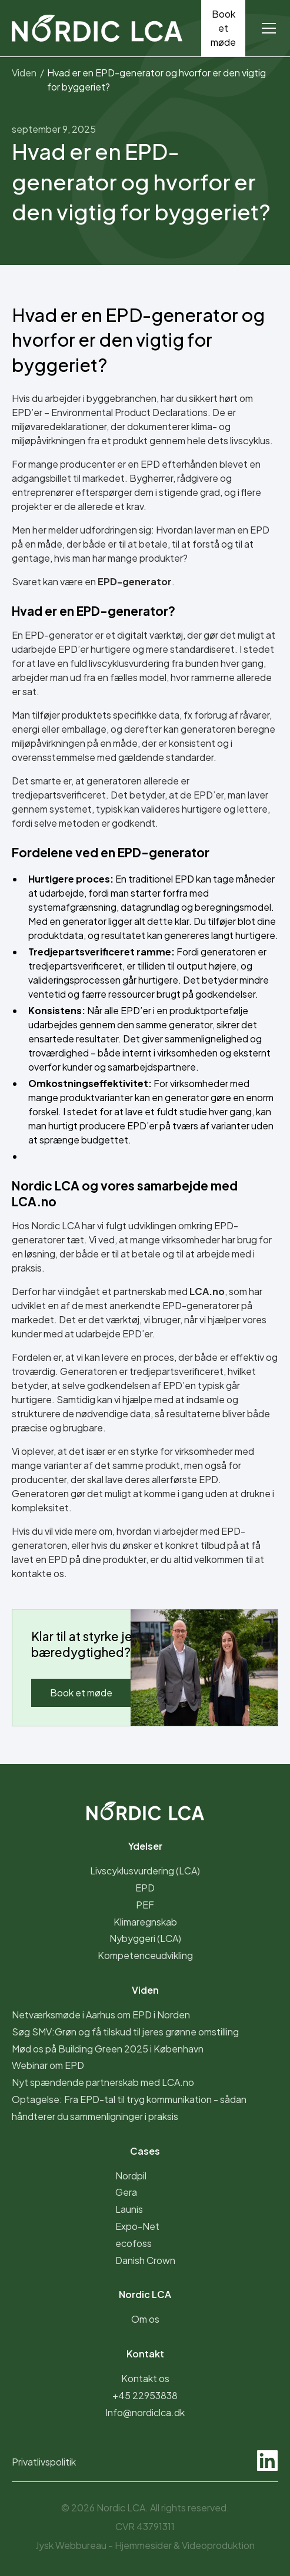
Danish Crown (145, 2260)
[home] (97, 28)
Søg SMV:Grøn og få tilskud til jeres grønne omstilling (125, 2031)
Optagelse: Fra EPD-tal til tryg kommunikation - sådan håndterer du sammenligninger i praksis (129, 2107)
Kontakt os (145, 2378)
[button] (266, 28)
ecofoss (133, 2243)
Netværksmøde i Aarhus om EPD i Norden (101, 2014)
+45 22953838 (145, 2395)
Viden (145, 1990)
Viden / (28, 72)
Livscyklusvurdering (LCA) (145, 1870)
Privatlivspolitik (44, 2462)
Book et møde (223, 28)
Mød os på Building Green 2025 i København (108, 2048)
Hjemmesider (144, 2545)
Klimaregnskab (145, 1922)
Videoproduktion (218, 2545)
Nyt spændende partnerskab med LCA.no (103, 2082)
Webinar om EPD (48, 2065)
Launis (129, 2209)
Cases (145, 2151)
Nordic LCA (145, 2294)
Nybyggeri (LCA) (145, 1938)
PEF (145, 1905)
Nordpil (130, 2175)
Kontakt (145, 2353)
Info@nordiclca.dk (145, 2412)
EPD (145, 1887)
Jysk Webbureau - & (145, 2545)
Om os (145, 2319)
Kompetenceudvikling (145, 1955)
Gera (126, 2192)
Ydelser (145, 1846)
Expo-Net (137, 2226)
